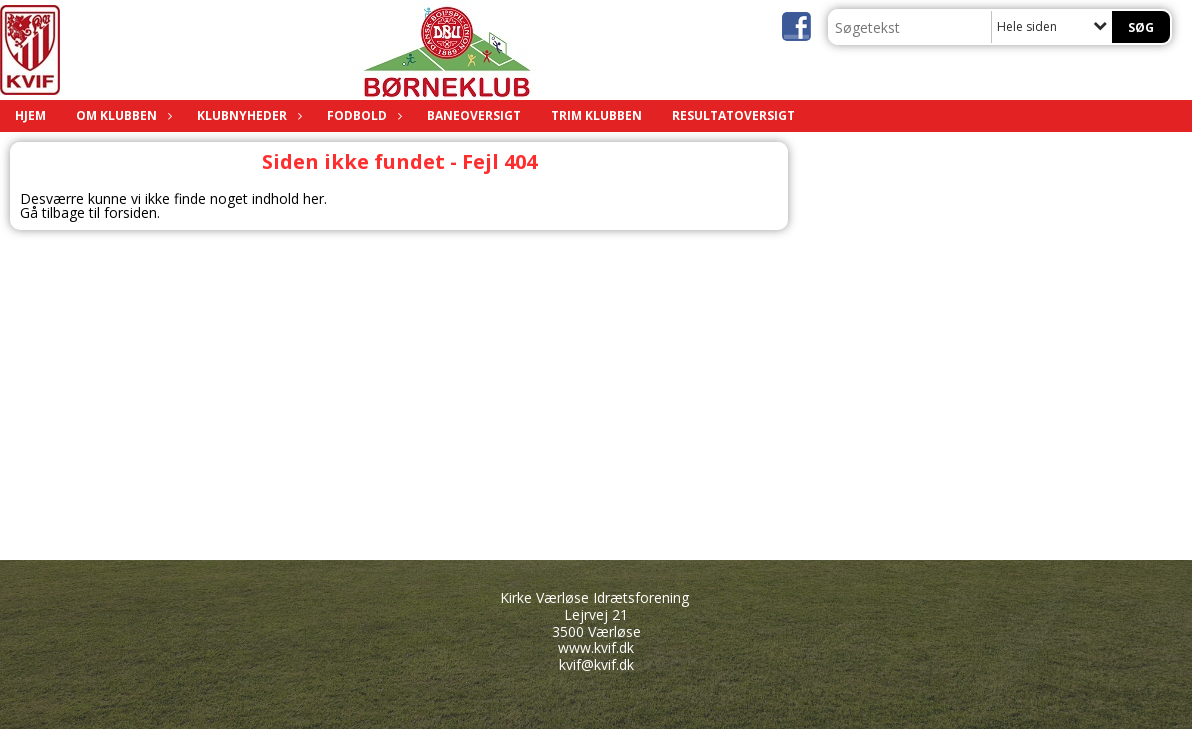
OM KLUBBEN (121, 115)
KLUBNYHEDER (247, 115)
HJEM (30, 115)
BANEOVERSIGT (474, 115)
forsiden (130, 212)
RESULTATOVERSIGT (733, 115)
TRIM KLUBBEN (596, 115)
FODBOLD (362, 115)
